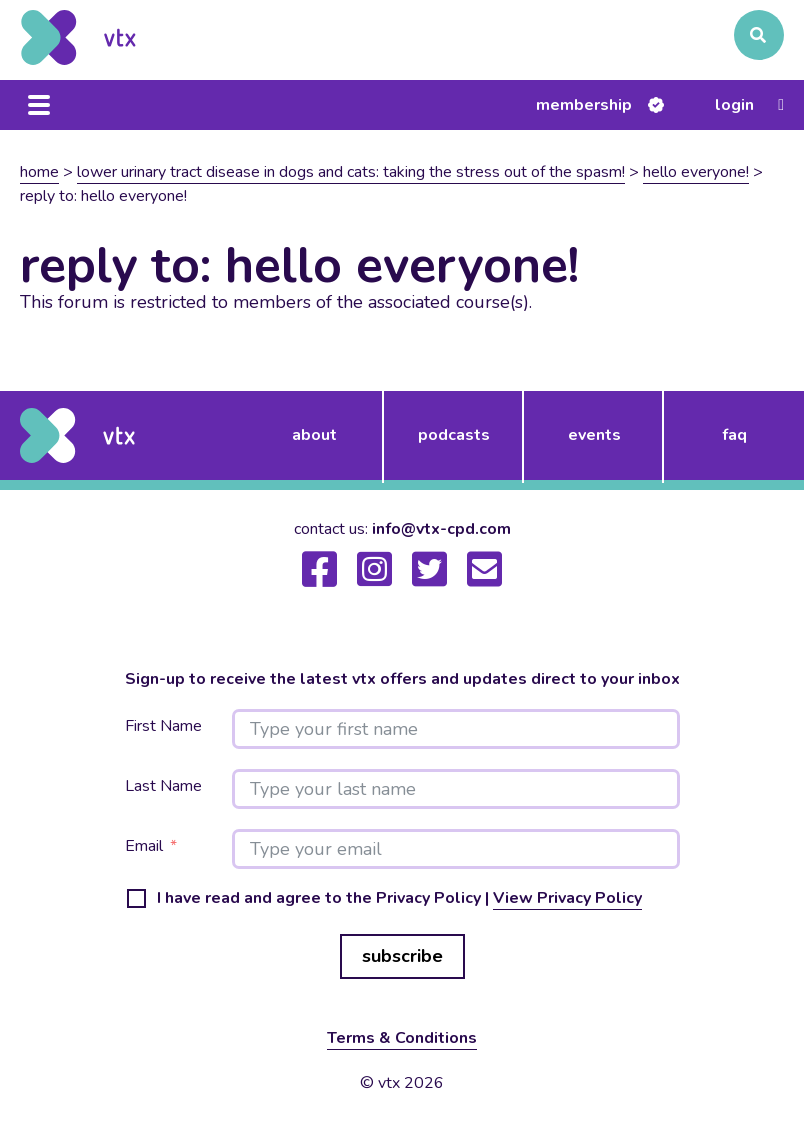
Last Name (163, 786)
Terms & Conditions (402, 1038)
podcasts (454, 435)
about (314, 435)
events (594, 435)
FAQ (734, 435)
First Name (163, 726)
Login (734, 105)
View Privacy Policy (567, 898)
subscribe (402, 956)
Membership (584, 105)
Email (144, 846)
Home (39, 172)
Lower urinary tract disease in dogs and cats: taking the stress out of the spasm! (351, 172)
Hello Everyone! (696, 172)
